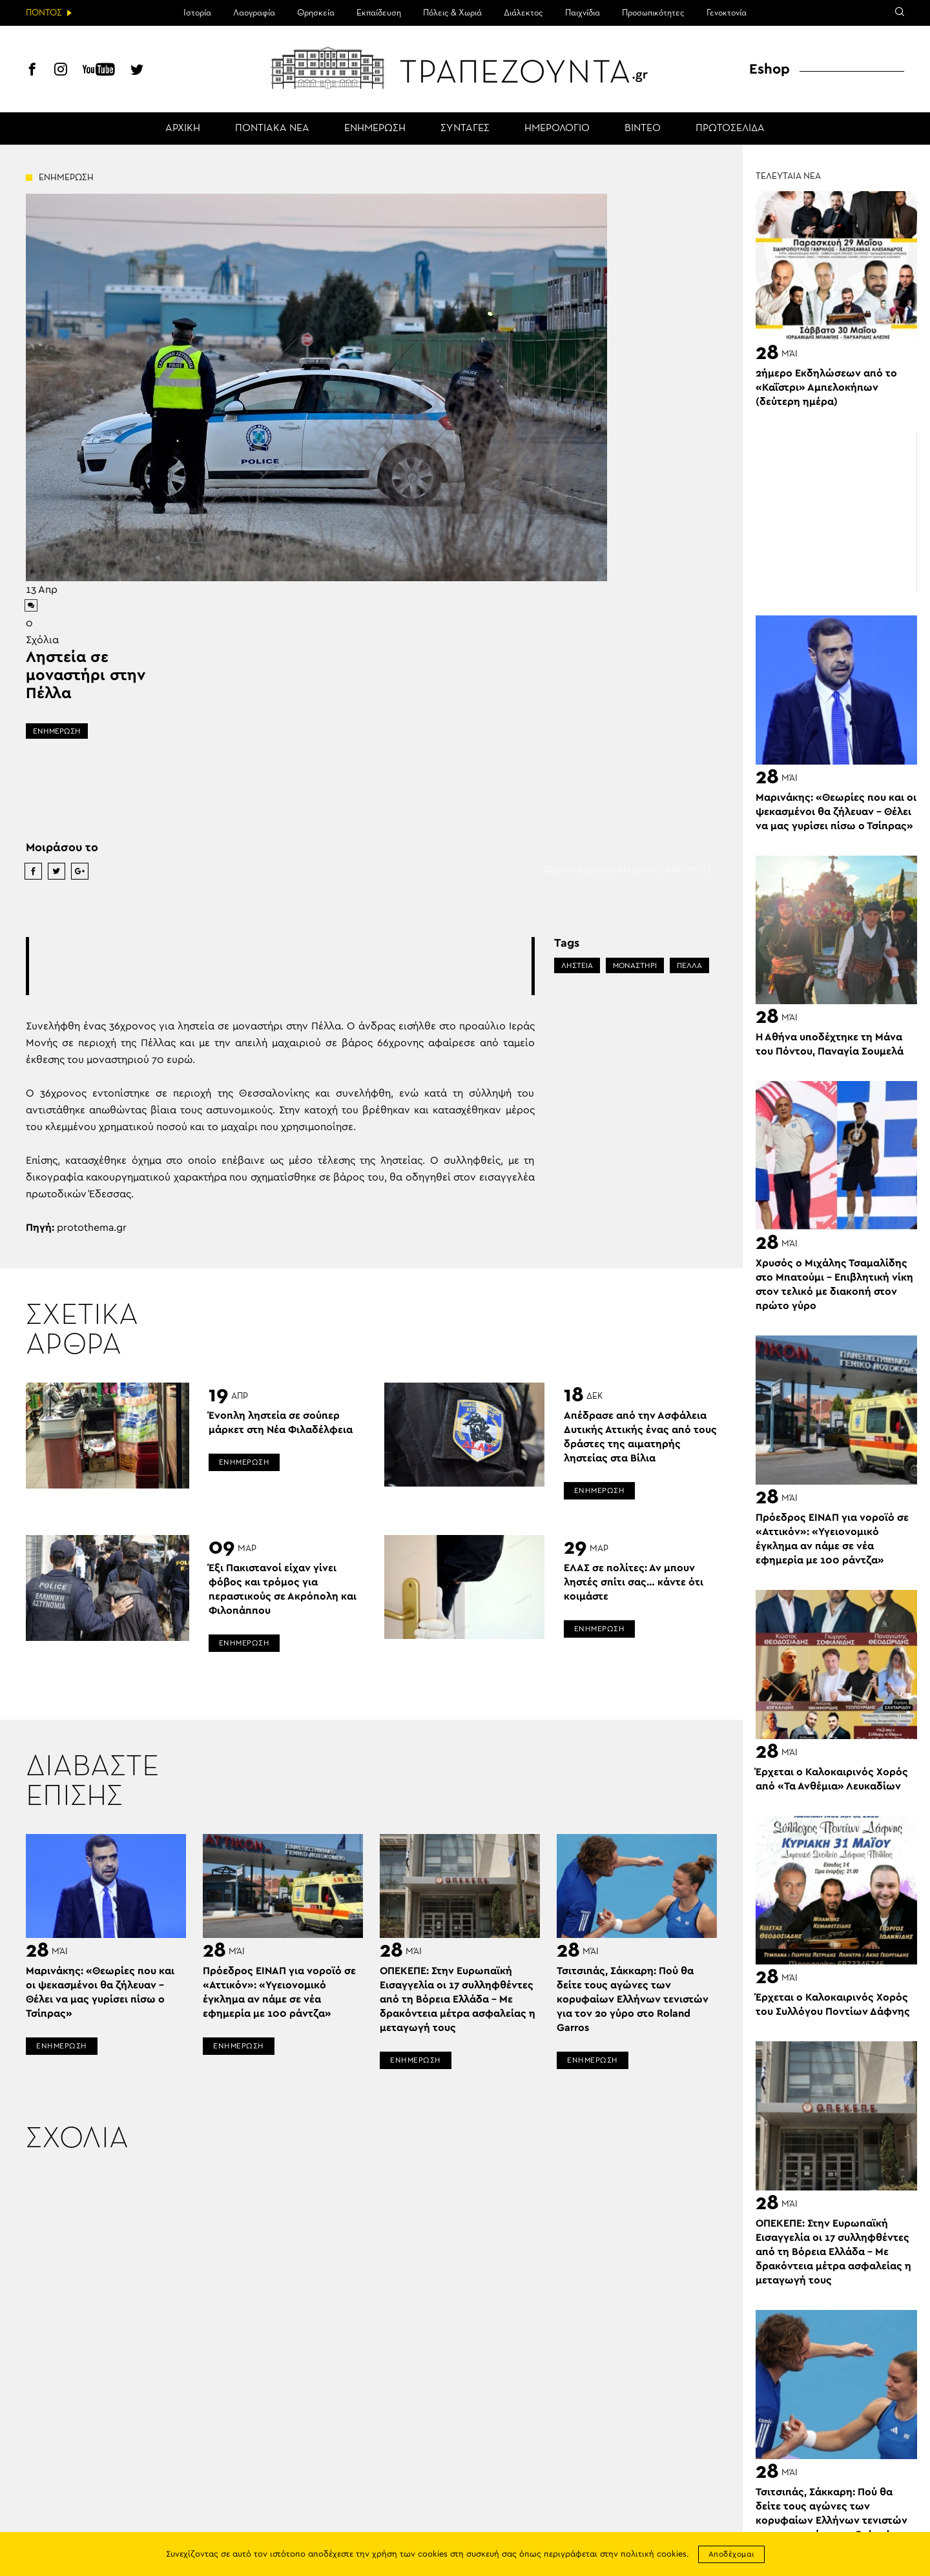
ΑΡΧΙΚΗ (182, 128)
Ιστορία (197, 12)
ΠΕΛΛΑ (689, 965)
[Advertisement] (280, 966)
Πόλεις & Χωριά (452, 12)
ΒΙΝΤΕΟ (643, 128)
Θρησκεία (316, 12)
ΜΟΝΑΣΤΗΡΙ (635, 965)
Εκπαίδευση (378, 12)
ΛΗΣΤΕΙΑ (577, 965)
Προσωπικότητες (653, 12)
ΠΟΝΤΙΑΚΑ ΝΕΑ (272, 128)
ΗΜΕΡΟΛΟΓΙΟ (557, 128)
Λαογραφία (254, 12)
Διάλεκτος (523, 12)
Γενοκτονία (727, 12)
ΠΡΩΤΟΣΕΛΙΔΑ (730, 128)
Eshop (769, 69)
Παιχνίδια (582, 12)
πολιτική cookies (654, 2554)
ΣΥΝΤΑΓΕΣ (465, 128)
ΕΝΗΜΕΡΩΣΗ (375, 128)
